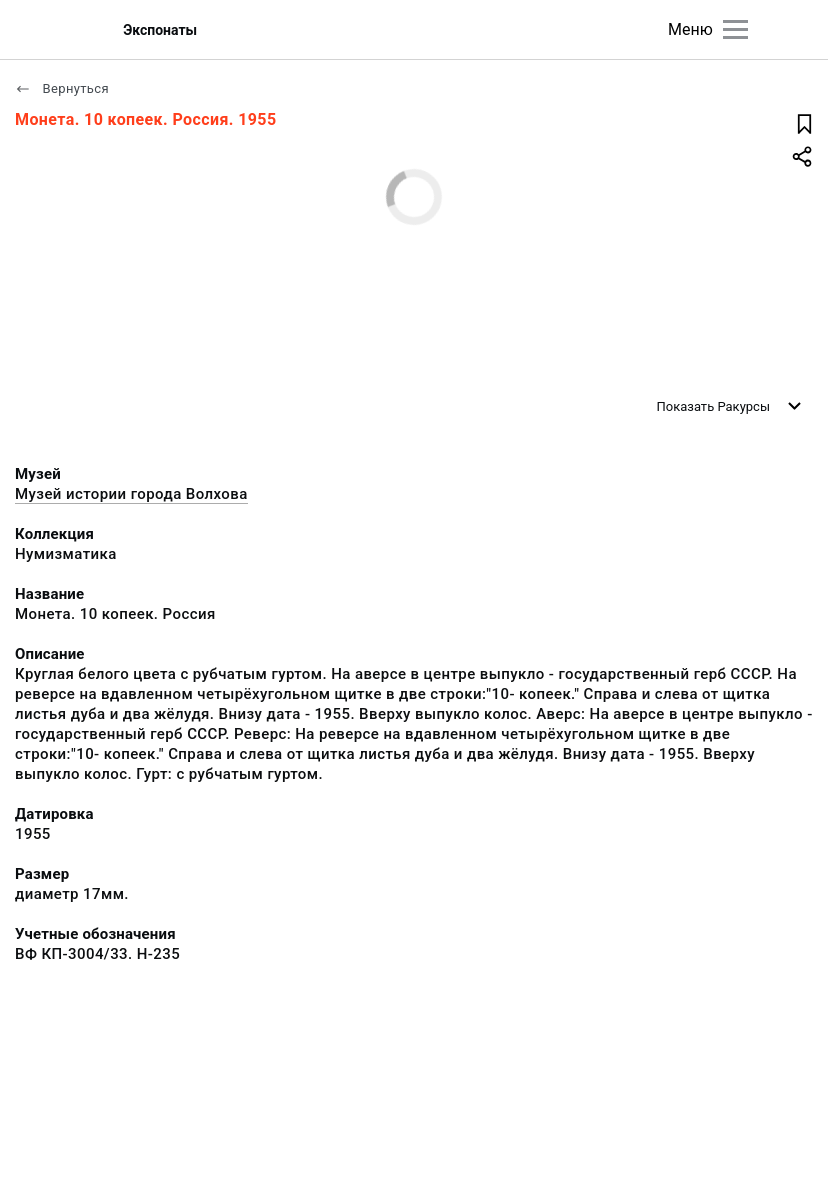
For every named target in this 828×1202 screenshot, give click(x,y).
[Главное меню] (735, 29)
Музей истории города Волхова (131, 494)
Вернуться (62, 88)
